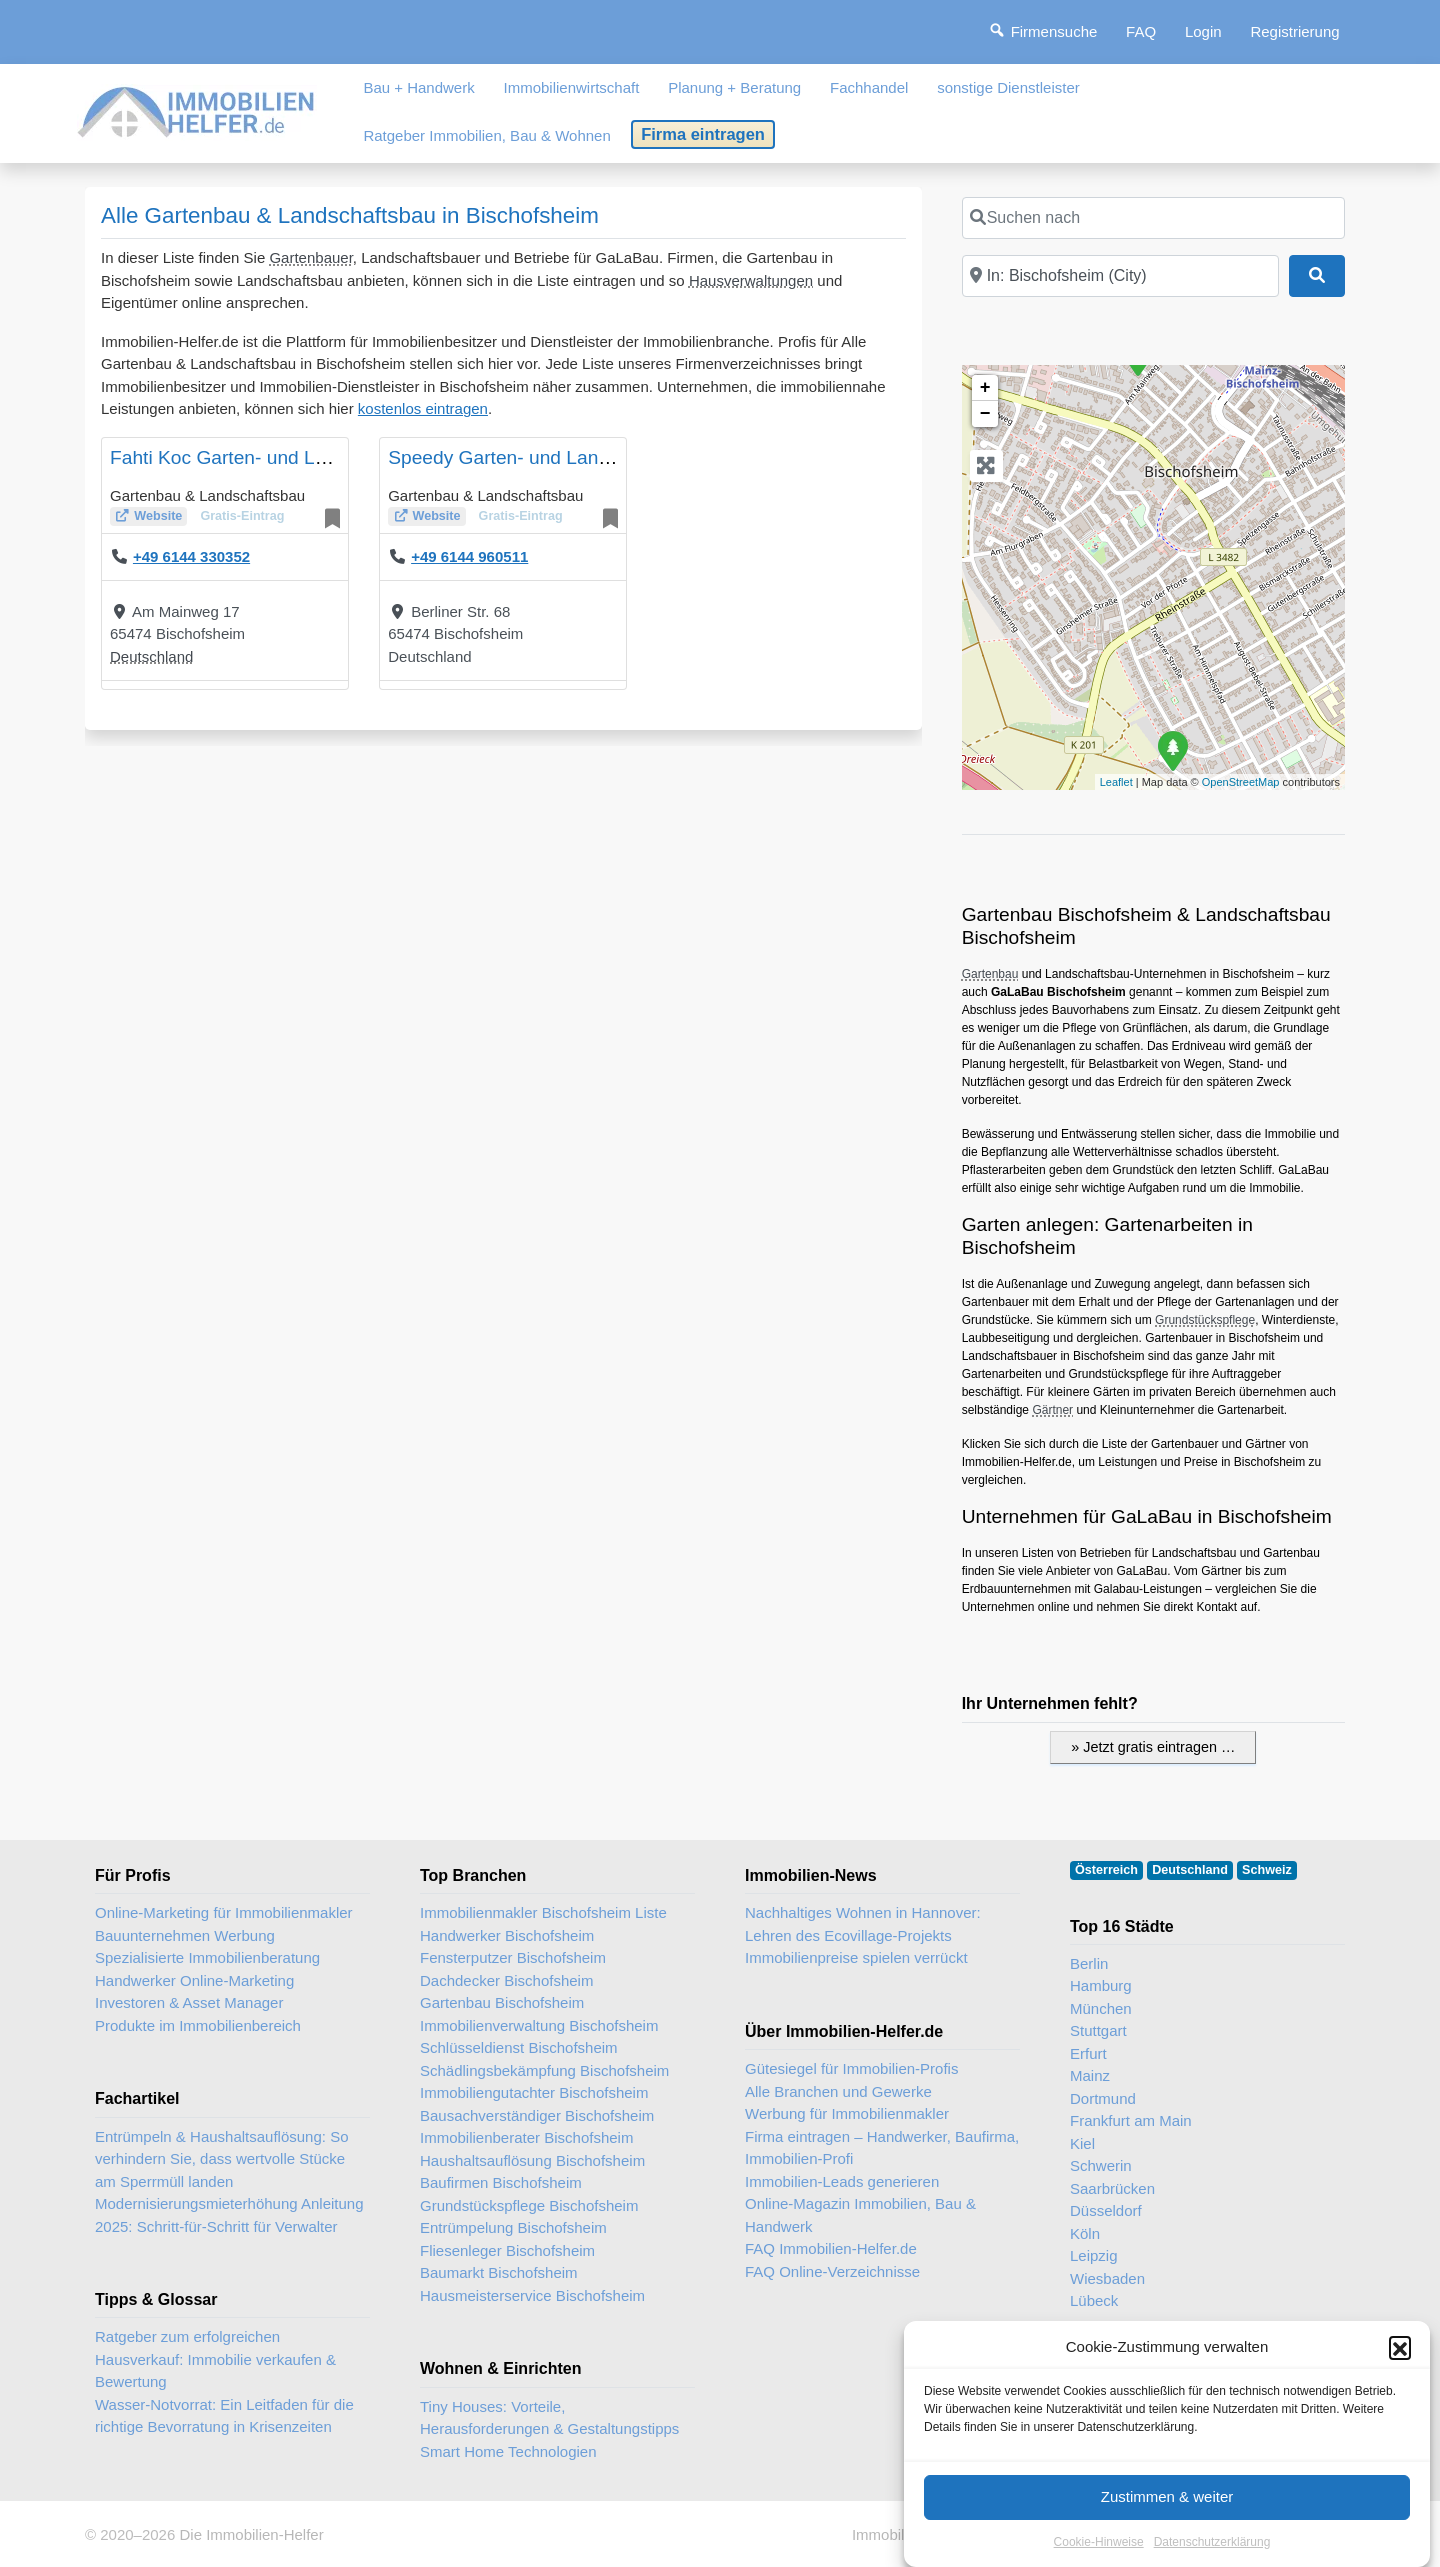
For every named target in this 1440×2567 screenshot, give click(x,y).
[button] (1400, 2379)
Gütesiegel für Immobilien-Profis (851, 2068)
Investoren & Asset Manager (189, 2002)
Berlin (1089, 1963)
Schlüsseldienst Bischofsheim (519, 2047)
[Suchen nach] (1153, 218)
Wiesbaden (1107, 2278)
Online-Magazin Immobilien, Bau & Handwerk (860, 2215)
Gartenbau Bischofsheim (502, 2002)
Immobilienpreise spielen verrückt (856, 1957)
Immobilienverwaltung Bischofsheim (539, 2025)
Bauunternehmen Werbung (185, 1935)
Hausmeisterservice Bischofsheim (532, 2295)
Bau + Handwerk (418, 87)
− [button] (985, 414)
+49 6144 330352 (191, 556)
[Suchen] (1317, 276)
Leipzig (1094, 2255)
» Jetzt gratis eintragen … (1153, 1747)
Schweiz (1267, 1870)
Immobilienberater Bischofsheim (526, 2137)
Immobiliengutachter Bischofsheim (534, 2092)
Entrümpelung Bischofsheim (513, 2227)
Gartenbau (990, 974)
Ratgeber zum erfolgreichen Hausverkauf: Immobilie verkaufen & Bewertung (215, 2359)
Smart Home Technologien (508, 2451)
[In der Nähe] (1120, 276)
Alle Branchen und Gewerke (838, 2091)
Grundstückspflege (1205, 1320)
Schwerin (1101, 2165)
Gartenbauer (310, 257)
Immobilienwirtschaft (572, 87)
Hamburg (1101, 1985)
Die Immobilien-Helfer (251, 2534)
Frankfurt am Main (1131, 2120)
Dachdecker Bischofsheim (506, 1980)
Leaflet (1116, 782)
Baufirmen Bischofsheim (501, 2182)
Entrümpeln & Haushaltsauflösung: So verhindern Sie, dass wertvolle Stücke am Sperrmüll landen (221, 2159)
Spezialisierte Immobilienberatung (207, 1957)
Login (1203, 31)
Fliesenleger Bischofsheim (507, 2250)
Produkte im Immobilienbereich (198, 2025)
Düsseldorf (1106, 2210)
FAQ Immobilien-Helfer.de (831, 2248)
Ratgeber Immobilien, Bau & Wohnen (486, 135)
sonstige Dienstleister (1008, 87)
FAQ (1141, 31)
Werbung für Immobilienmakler (847, 2113)
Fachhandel (869, 87)
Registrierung (1294, 31)
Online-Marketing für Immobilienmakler (224, 1912)
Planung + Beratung (734, 87)
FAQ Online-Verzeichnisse (832, 2271)
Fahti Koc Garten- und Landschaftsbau (275, 457)
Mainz (1090, 2075)
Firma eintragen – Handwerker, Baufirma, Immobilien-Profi (882, 2148)
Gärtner (1052, 1410)
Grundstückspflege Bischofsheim (529, 2205)
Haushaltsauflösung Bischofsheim (532, 2160)
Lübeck (1094, 2300)
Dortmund (1103, 2098)
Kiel (1082, 2143)
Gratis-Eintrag (242, 516)
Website (158, 516)
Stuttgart (1098, 2030)
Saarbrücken (1112, 2188)
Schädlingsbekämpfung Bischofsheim (544, 2070)
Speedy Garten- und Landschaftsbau (545, 457)
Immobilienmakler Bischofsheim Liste (543, 1912)
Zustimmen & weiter (1167, 2527)
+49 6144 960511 (469, 556)
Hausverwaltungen (751, 280)
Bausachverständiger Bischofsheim (537, 2115)
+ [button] (985, 388)
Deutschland (151, 656)
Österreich (1106, 1870)
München (1101, 2008)
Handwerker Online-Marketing (194, 1980)
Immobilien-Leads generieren (842, 2181)
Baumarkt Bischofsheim (499, 2272)
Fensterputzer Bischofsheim (513, 1957)
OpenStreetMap (1241, 782)
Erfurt (1088, 2053)
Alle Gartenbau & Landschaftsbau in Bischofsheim (350, 215)
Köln (1085, 2233)
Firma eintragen (703, 134)
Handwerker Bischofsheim (507, 1935)
